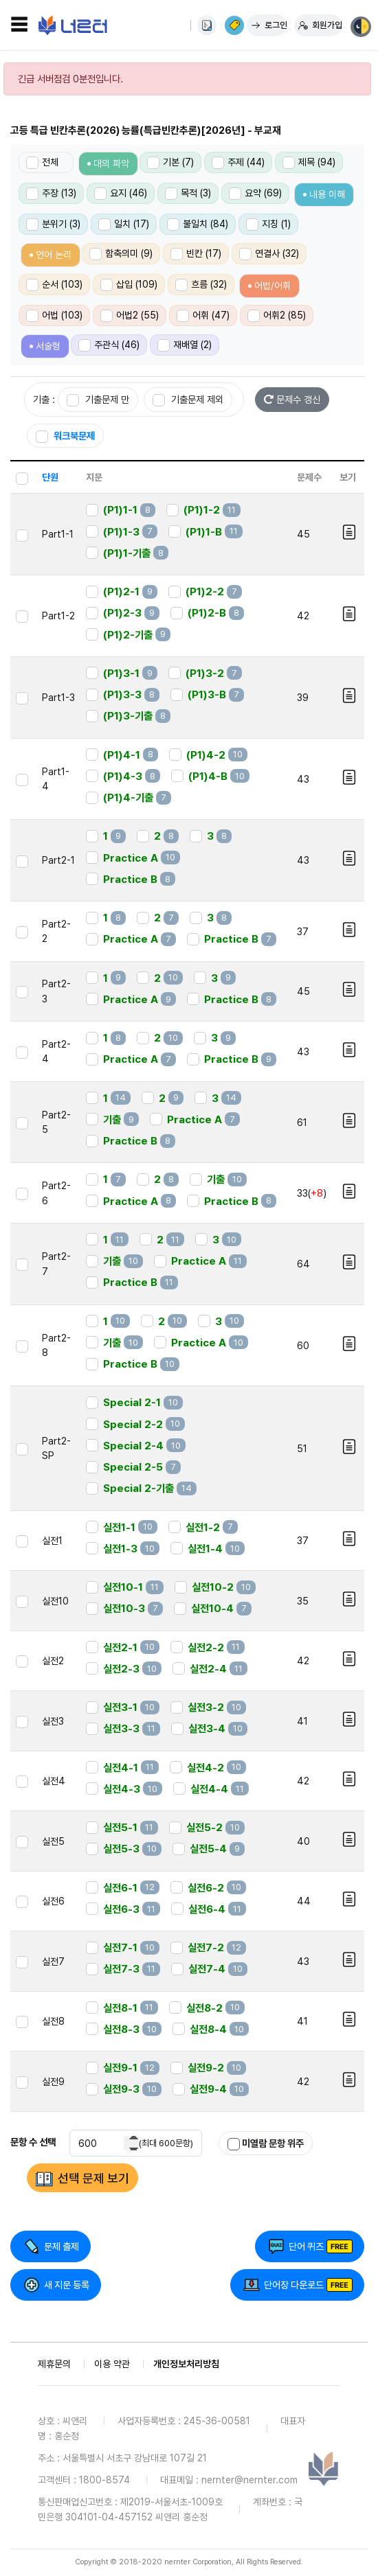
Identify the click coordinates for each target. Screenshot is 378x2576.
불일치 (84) (197, 224)
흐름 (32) (201, 285)
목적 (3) (188, 193)
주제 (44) (238, 163)
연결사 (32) (269, 254)
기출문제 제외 (188, 399)
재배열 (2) (184, 345)
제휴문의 (54, 2363)
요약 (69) (255, 193)
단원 (50, 477)
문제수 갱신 (292, 399)
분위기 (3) (53, 224)
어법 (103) (54, 316)
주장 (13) (51, 193)
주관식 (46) (109, 345)
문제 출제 (61, 2246)
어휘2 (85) (276, 316)
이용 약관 (112, 2363)
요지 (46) (120, 193)
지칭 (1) (268, 224)
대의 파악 (111, 163)
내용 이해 (327, 194)
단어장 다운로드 (294, 2284)
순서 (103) (54, 285)
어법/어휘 (272, 285)
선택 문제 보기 (93, 2178)
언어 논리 (53, 254)
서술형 (48, 346)
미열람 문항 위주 (265, 2143)
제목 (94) (308, 163)
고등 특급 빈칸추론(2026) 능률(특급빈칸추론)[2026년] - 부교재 (145, 130)
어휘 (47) (203, 316)
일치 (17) (123, 224)
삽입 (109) (128, 285)
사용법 (206, 25)
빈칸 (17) (195, 254)
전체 (42, 163)
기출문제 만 (98, 399)
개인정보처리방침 (186, 2363)
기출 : (44, 399)
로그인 (276, 25)
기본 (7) (170, 163)
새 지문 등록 (66, 2284)
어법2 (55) (129, 316)
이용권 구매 (234, 25)
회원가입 (327, 25)
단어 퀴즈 (306, 2246)
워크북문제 (65, 436)
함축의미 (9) (121, 254)
